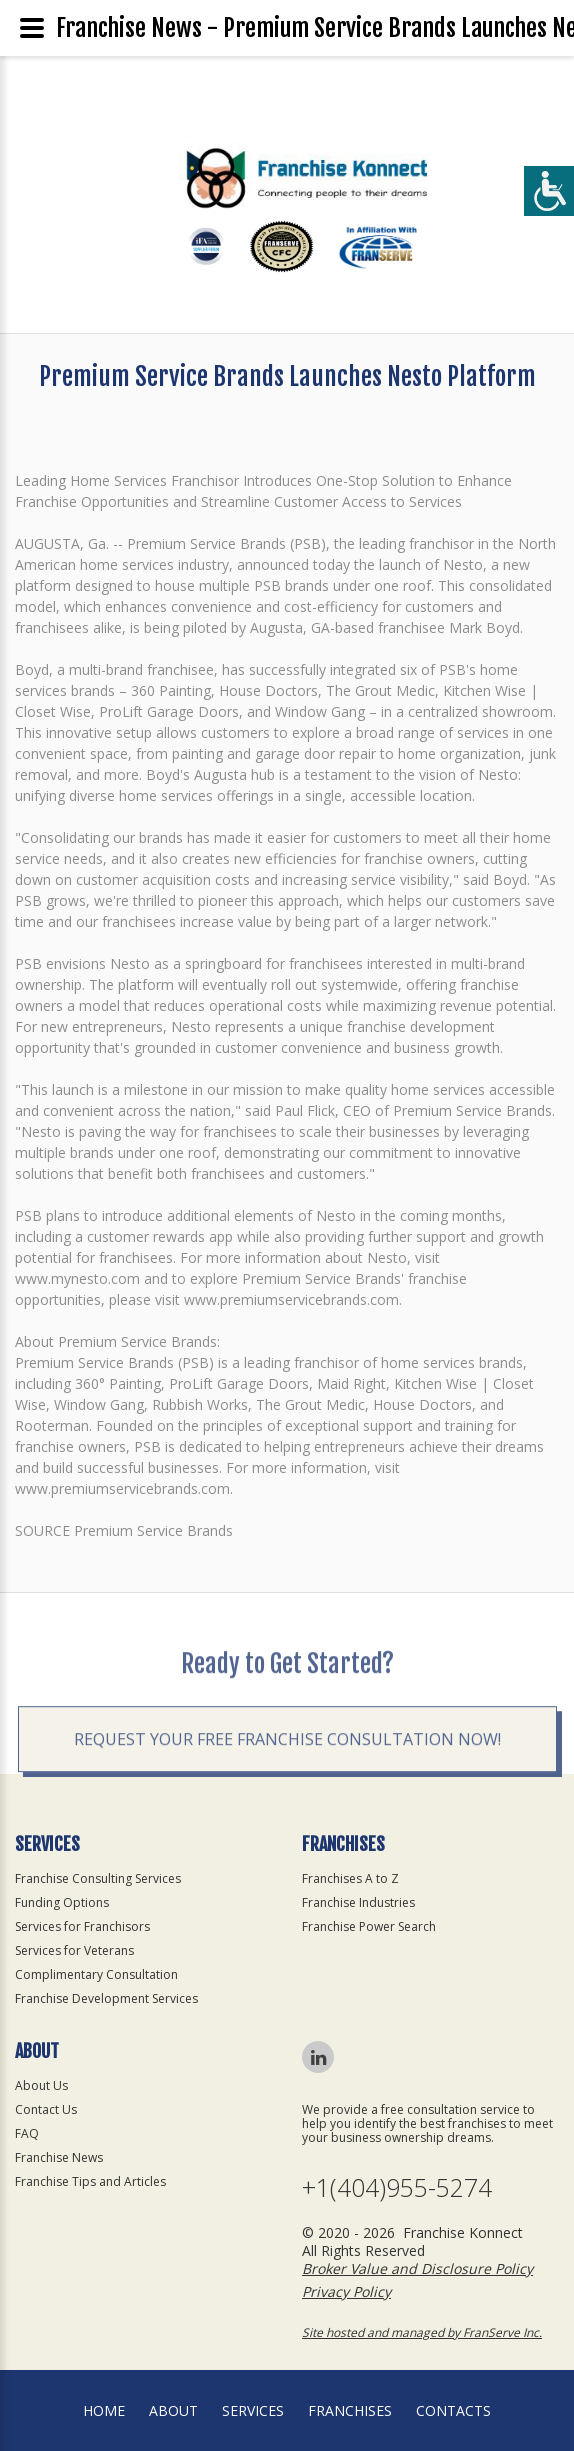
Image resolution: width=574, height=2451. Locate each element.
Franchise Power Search (369, 1926)
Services (253, 2410)
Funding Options (62, 1902)
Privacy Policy (346, 2291)
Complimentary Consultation (96, 1974)
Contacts (453, 2410)
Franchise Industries (358, 1902)
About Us (41, 2085)
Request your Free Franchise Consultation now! (287, 1801)
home (104, 2410)
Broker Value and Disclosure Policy (417, 2268)
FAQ (27, 2133)
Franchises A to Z (350, 1878)
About (173, 2410)
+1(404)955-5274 (397, 2187)
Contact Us (46, 2109)
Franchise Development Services (106, 1998)
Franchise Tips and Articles (90, 2181)
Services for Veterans (74, 1950)
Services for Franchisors (82, 1926)
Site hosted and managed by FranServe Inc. (422, 2332)
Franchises (350, 2410)
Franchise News (59, 2157)
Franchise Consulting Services (98, 1878)
